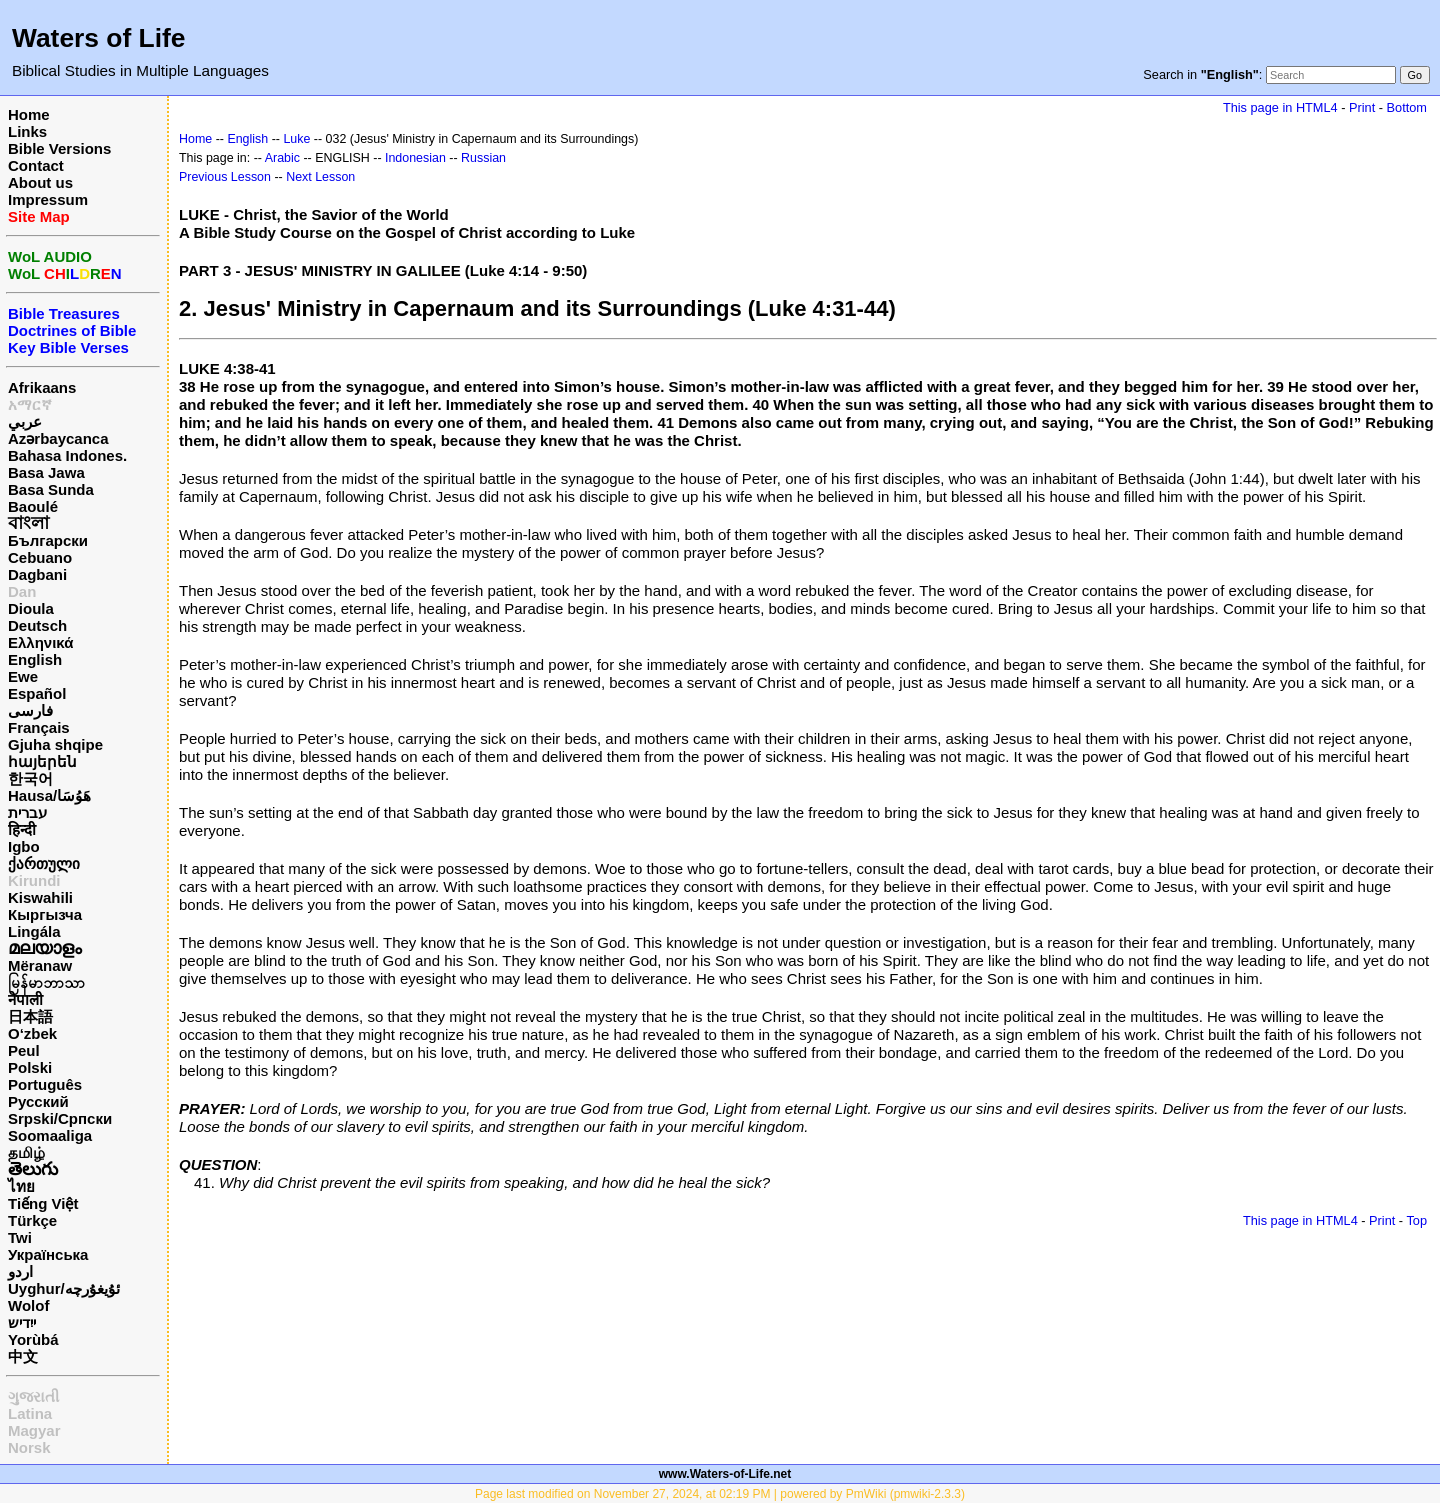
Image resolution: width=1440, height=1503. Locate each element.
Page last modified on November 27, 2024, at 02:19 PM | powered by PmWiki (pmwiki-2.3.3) (720, 1494)
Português (45, 1084)
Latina (30, 1413)
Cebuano (40, 557)
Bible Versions (59, 148)
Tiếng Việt (43, 1203)
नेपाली (25, 999)
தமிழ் (26, 1152)
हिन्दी (22, 829)
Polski (30, 1067)
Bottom (1407, 107)
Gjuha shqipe (55, 744)
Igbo (24, 846)
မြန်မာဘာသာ (46, 982)
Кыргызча (45, 914)
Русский (38, 1101)
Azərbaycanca (58, 438)
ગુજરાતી (33, 1396)
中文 (23, 1356)
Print (1362, 107)
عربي (25, 421)
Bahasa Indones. (67, 455)
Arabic (282, 158)
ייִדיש (22, 1322)
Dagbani (37, 574)
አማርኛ (30, 404)
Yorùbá (33, 1339)
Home (29, 114)
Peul (24, 1050)
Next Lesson (320, 177)
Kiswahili (40, 897)
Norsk (29, 1447)
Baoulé (33, 506)
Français (39, 727)
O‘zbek (32, 1033)
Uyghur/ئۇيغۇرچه (64, 1288)
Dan (22, 591)
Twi (20, 1237)
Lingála (34, 931)
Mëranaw (40, 965)
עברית (27, 812)
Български (48, 540)
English (35, 659)
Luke (296, 139)
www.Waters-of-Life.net (725, 1474)
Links (27, 131)
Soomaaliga (50, 1135)
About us (40, 182)
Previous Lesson (225, 177)
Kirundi (34, 880)
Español (37, 693)
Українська (48, 1254)
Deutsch (37, 625)
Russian (483, 158)
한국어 (30, 778)
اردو (20, 1271)
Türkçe (32, 1220)
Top (1416, 1220)
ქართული (44, 863)
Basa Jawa (46, 472)
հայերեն (42, 761)
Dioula (31, 608)
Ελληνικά (40, 642)
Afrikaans (42, 387)
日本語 (30, 1016)
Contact (36, 165)
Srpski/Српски (60, 1118)
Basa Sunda (51, 489)
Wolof (28, 1305)
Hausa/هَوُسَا (49, 795)
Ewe (23, 676)
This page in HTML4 (1280, 107)
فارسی (30, 710)
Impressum (48, 199)
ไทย (21, 1186)
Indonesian (415, 158)
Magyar (34, 1430)
